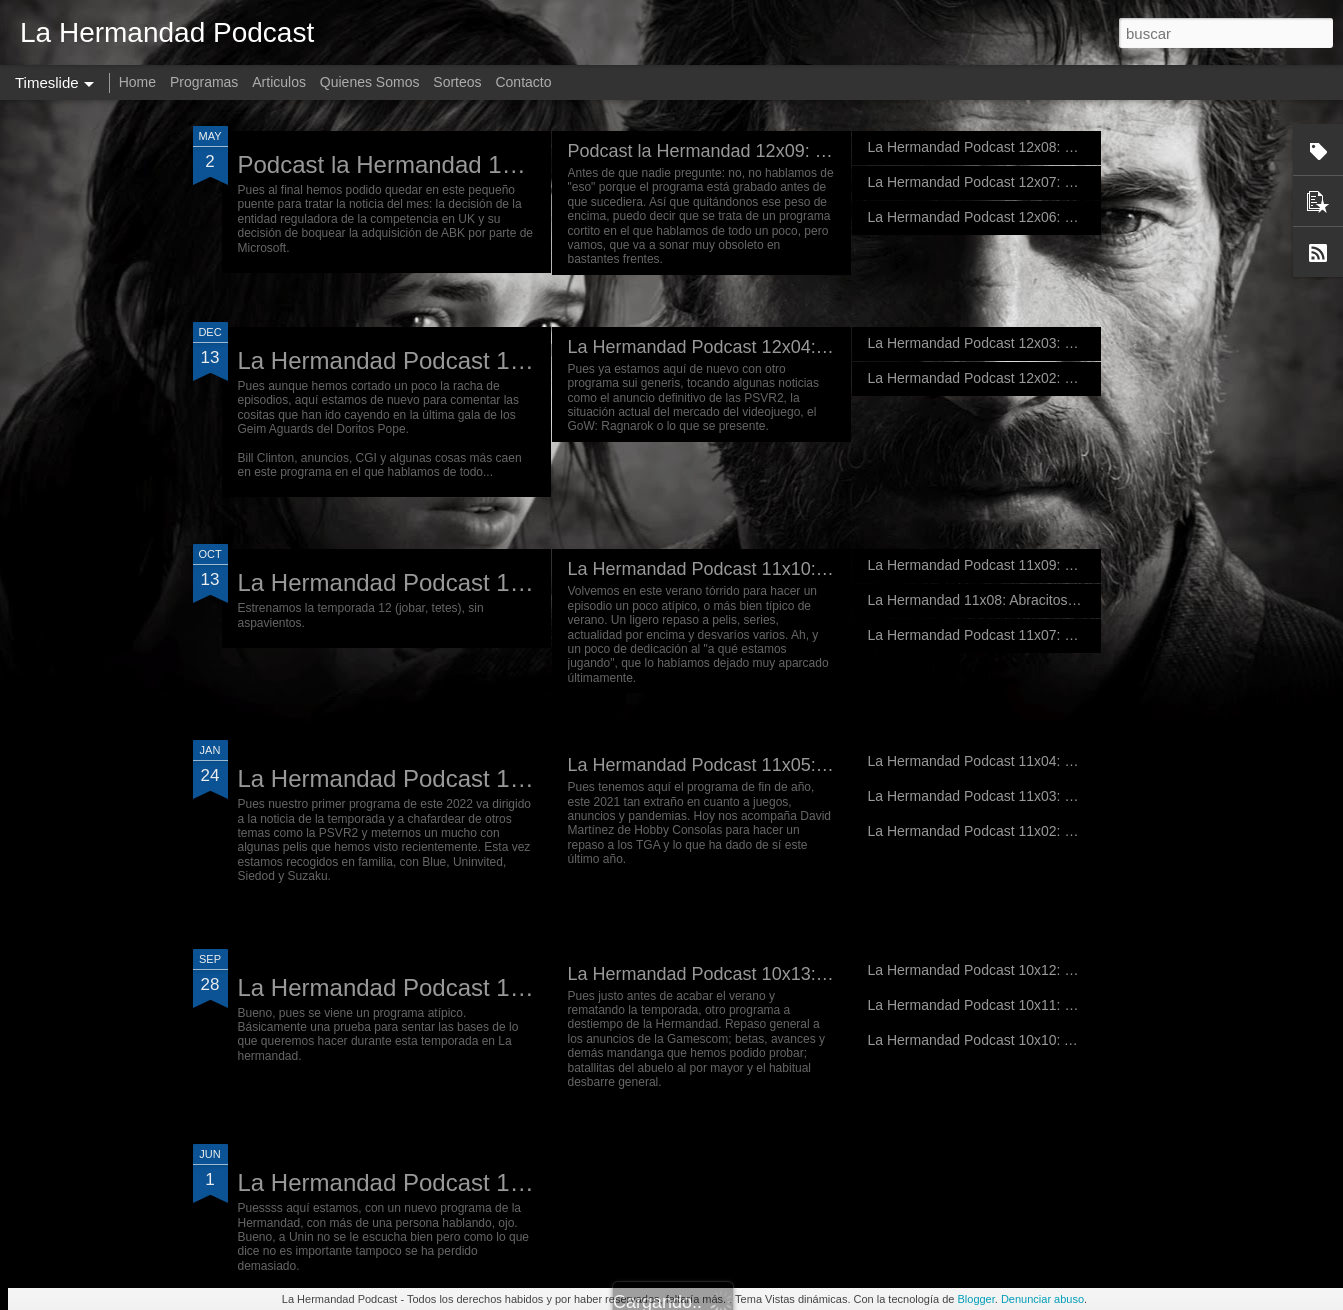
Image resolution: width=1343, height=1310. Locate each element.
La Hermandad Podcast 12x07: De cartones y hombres (1039, 182)
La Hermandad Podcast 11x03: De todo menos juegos (1036, 796)
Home (137, 82)
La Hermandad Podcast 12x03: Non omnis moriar (1021, 343)
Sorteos (457, 82)
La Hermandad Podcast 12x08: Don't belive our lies (1027, 147)
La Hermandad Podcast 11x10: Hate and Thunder (767, 569)
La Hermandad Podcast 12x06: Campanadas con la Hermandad (1067, 217)
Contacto (523, 82)
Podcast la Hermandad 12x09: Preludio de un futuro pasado (807, 151)
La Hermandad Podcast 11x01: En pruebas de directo (524, 987)
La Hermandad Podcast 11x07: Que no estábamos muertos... (1058, 635)
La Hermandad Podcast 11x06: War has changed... (510, 778)
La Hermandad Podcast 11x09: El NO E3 (995, 565)
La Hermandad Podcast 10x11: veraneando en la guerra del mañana (1081, 1005)
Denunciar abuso (1042, 1299)
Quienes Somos (370, 82)
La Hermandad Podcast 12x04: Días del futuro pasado (785, 347)
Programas (204, 82)
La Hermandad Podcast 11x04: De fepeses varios (1022, 761)
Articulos (279, 82)
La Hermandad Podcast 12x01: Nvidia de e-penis (499, 582)
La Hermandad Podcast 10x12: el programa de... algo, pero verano (1076, 970)
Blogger (975, 1299)
